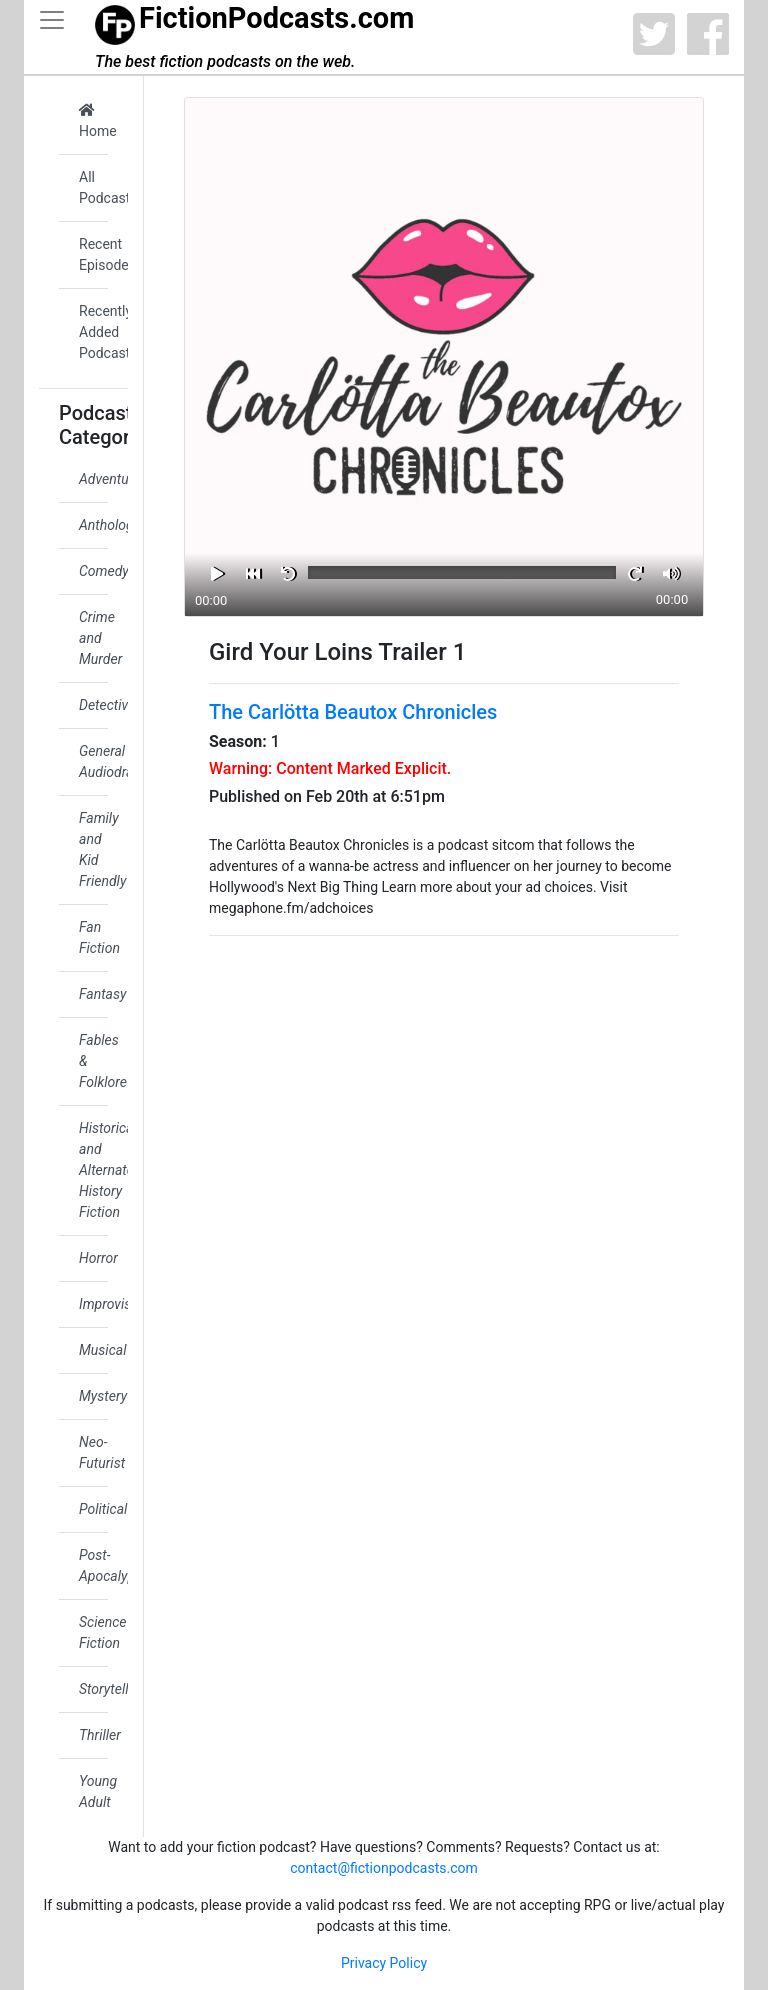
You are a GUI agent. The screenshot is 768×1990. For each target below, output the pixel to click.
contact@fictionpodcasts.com (384, 1868)
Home (93, 121)
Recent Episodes (93, 254)
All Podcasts (93, 187)
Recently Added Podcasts (93, 332)
